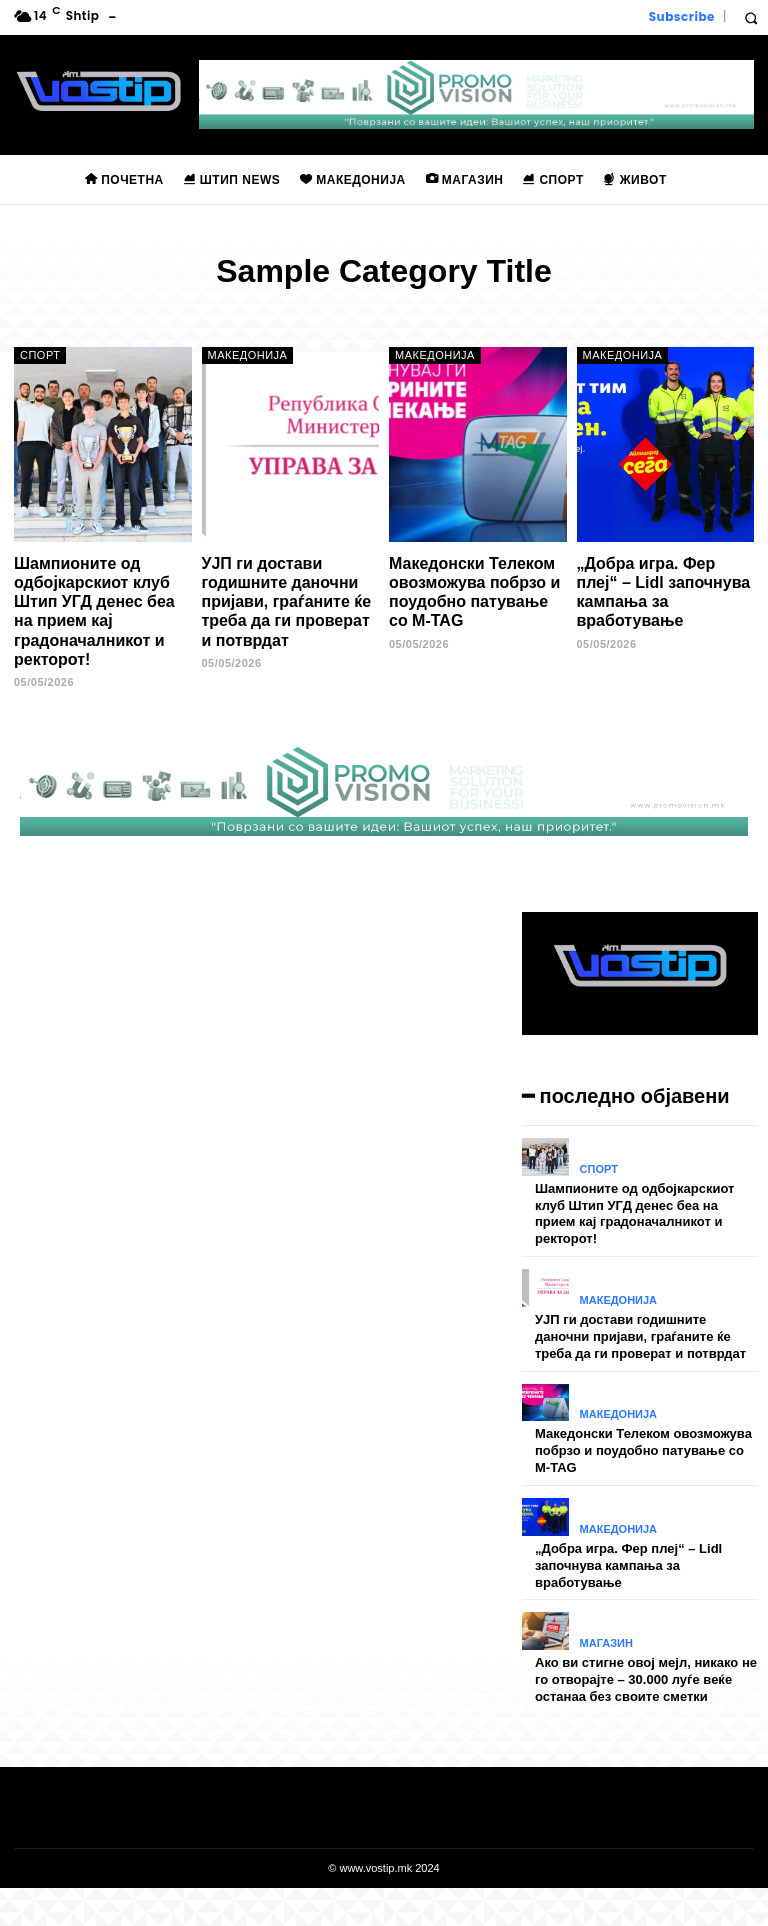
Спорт (40, 355)
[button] (750, 17)
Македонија (248, 355)
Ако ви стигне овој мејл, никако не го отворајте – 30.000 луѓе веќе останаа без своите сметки (646, 1679)
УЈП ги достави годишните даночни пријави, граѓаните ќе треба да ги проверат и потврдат (287, 602)
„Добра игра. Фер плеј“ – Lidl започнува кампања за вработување (664, 592)
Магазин (606, 1643)
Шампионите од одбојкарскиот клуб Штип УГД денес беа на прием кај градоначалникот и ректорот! (94, 611)
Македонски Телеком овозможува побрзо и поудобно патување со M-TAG (474, 592)
